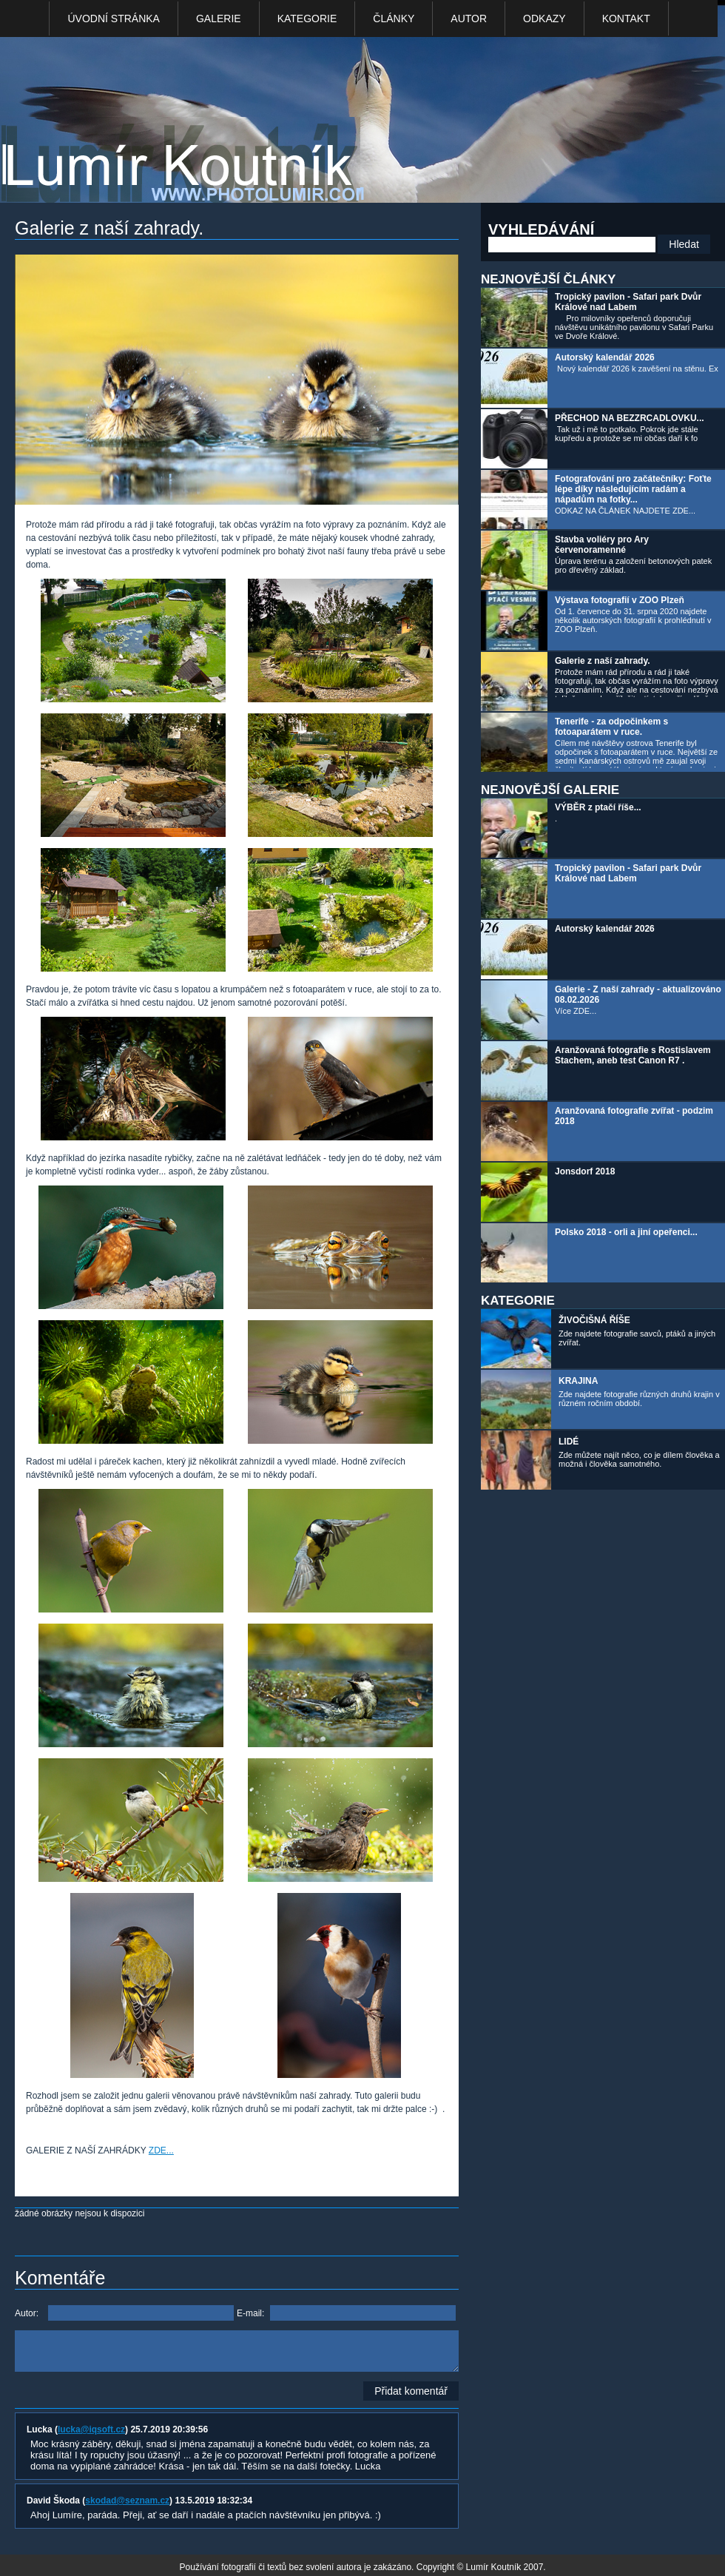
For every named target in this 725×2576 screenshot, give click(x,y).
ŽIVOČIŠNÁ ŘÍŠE (594, 1320)
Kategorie (307, 18)
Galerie (218, 18)
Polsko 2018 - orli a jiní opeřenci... (626, 1232)
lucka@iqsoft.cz (91, 2429)
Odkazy (544, 18)
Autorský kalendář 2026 (605, 357)
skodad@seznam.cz (127, 2500)
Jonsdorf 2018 (585, 1171)
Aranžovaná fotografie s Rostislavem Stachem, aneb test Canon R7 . (633, 1055)
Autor (469, 18)
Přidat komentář (411, 2391)
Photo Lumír (191, 123)
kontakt (626, 18)
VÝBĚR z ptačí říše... (598, 807)
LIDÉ (569, 1441)
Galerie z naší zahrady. (602, 661)
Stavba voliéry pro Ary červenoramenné (602, 544)
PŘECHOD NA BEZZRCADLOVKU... (629, 418)
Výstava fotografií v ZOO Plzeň (619, 600)
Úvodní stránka (113, 18)
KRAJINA (578, 1381)
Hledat (683, 244)
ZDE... (161, 2150)
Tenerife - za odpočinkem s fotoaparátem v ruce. (611, 726)
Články (393, 18)
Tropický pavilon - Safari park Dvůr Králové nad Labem (628, 302)
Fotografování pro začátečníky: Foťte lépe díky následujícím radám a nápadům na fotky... (633, 489)
